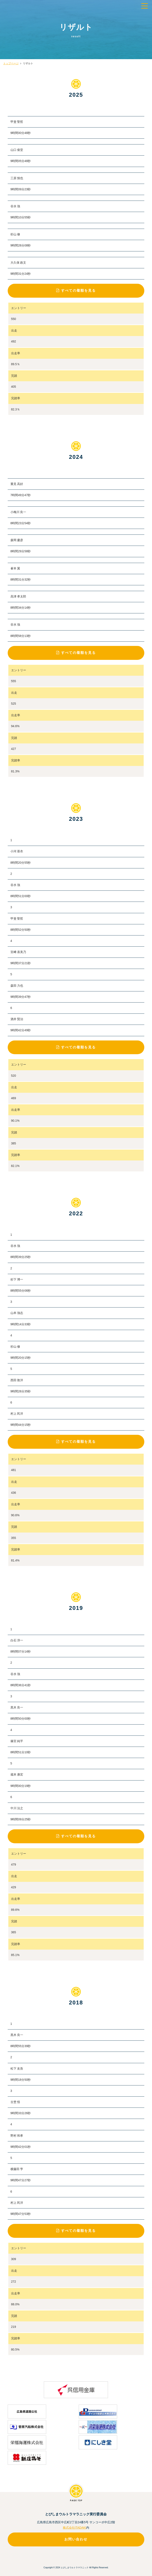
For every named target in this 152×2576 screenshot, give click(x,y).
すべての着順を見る (76, 290)
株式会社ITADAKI (74, 2527)
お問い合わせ (75, 2539)
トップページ (11, 63)
